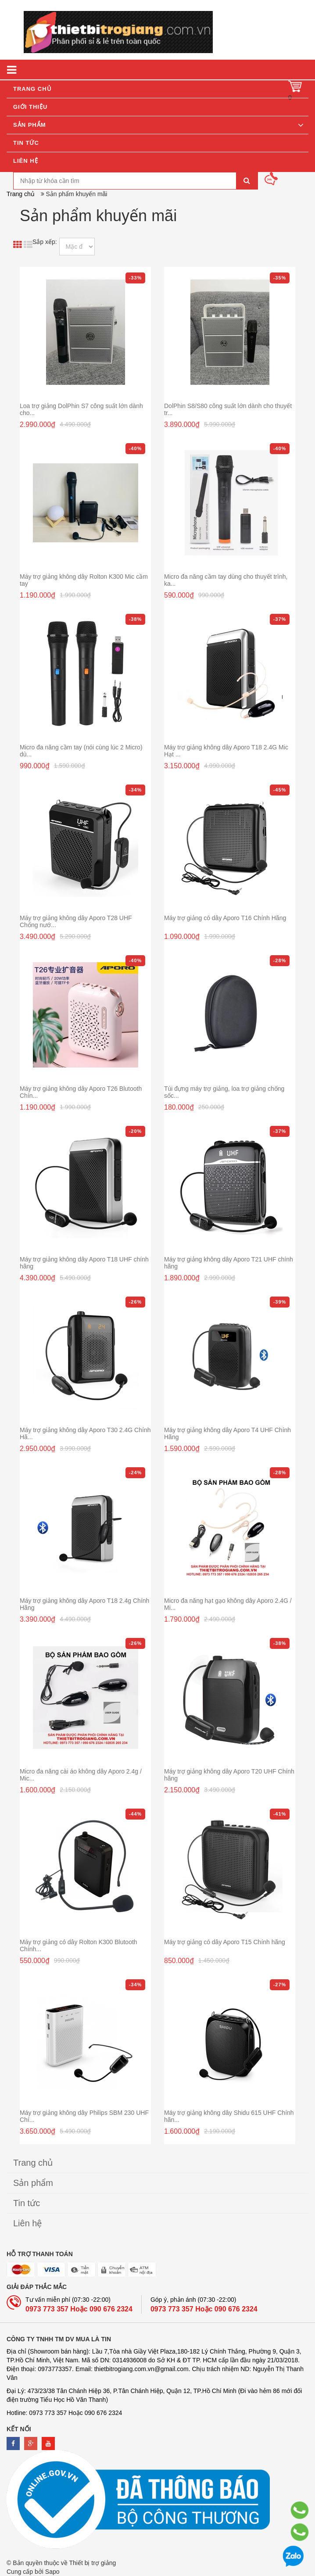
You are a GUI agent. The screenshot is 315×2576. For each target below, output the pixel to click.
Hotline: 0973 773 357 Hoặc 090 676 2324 (64, 2412)
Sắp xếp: (44, 241)
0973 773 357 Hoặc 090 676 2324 (78, 2309)
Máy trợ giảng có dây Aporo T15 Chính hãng (224, 1941)
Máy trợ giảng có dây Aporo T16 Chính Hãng (225, 917)
